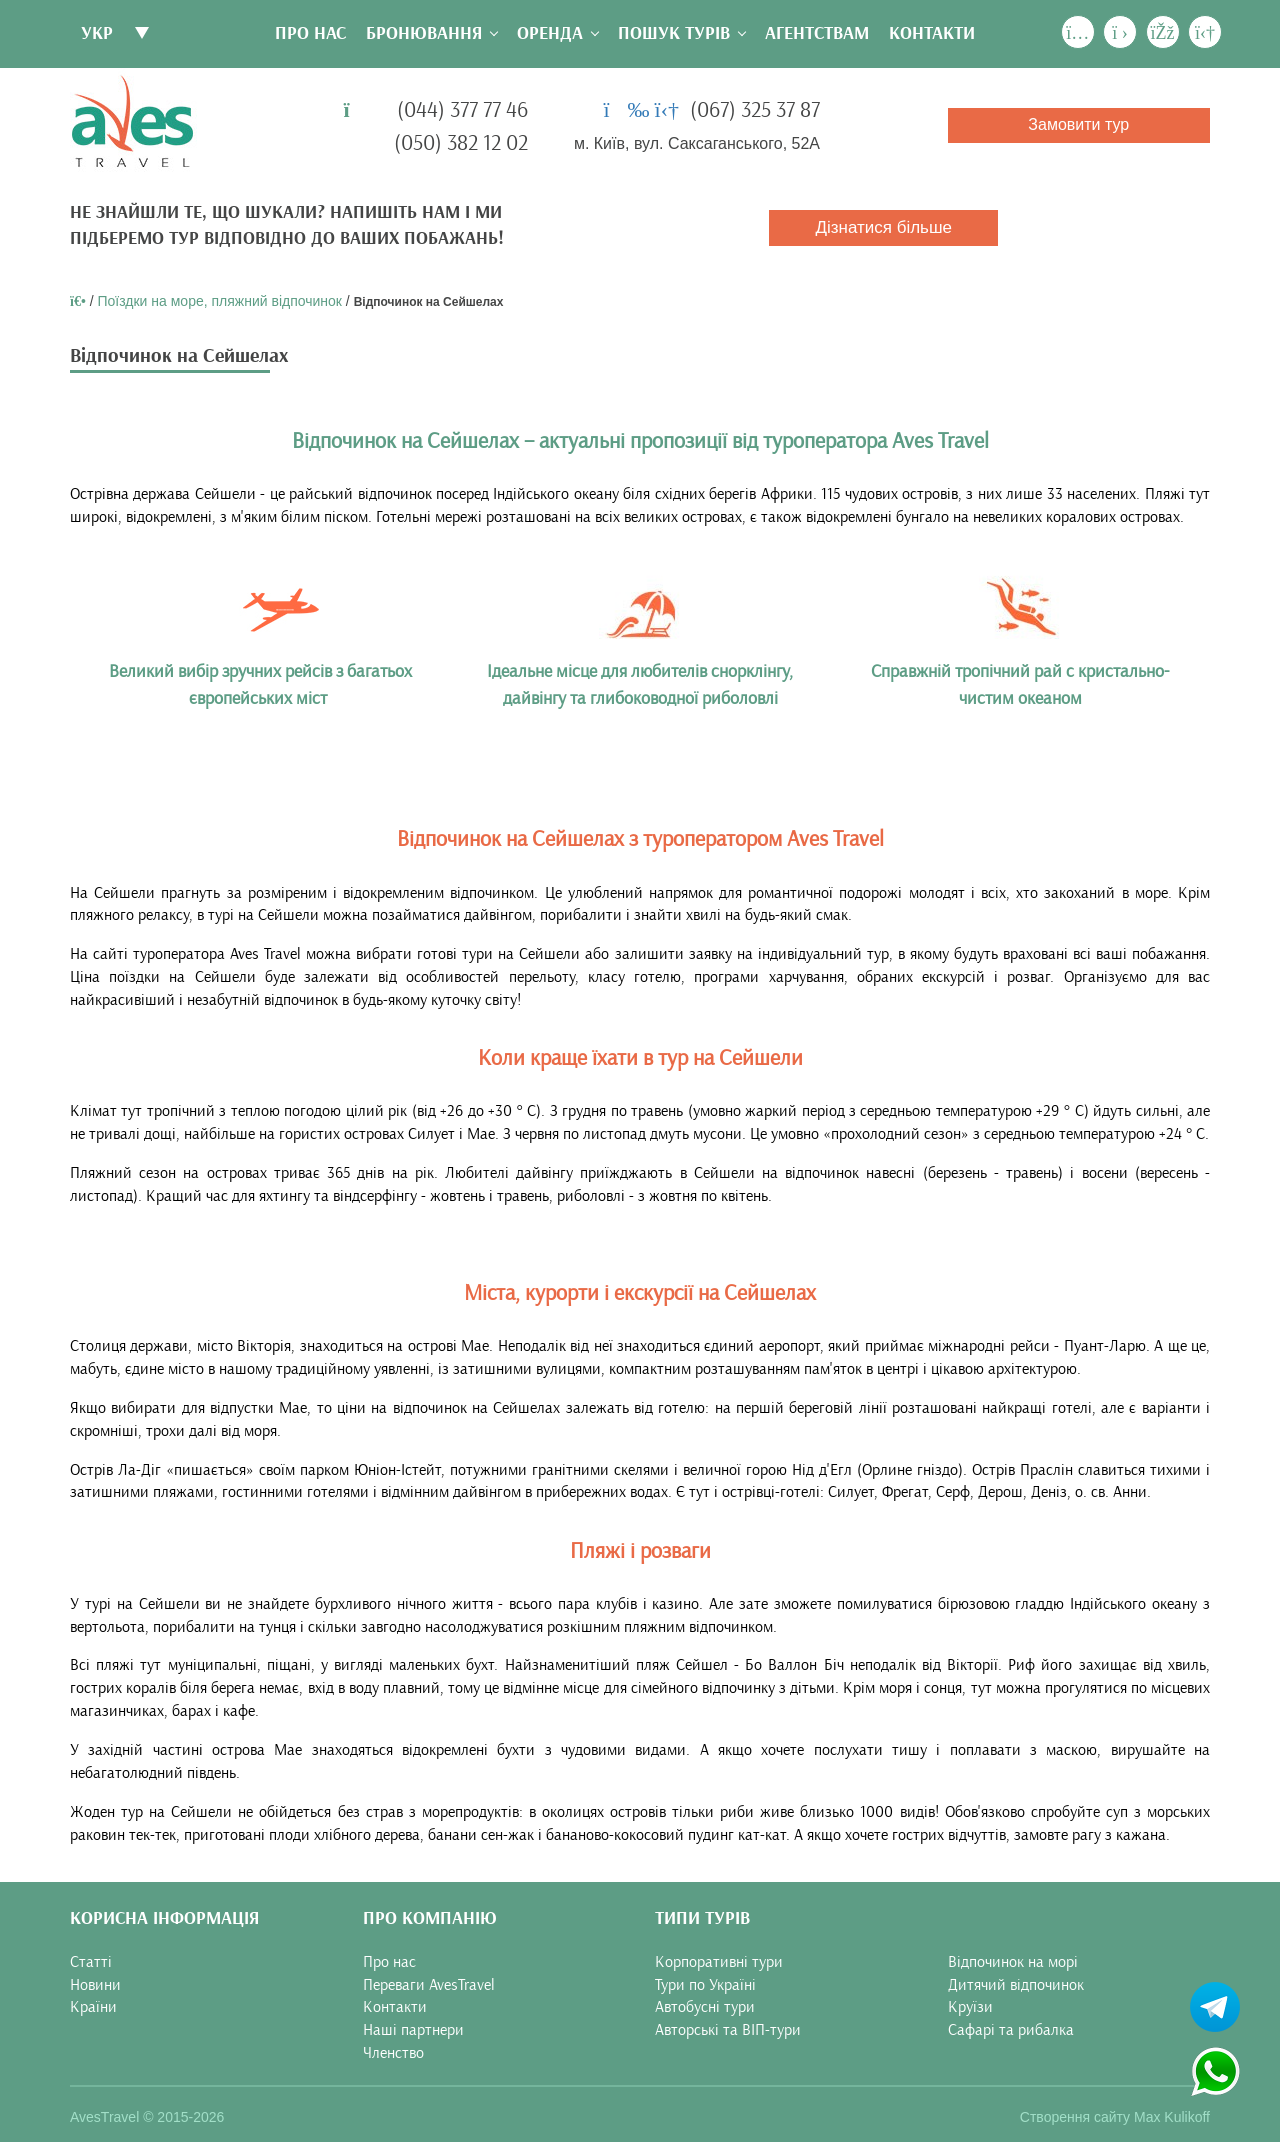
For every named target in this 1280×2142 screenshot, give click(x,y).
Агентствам (817, 33)
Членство (393, 2053)
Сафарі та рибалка (1011, 2030)
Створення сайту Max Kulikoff (1115, 2117)
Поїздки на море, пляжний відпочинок (219, 301)
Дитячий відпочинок (1016, 1985)
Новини (95, 1985)
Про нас (310, 33)
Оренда (550, 33)
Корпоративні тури (719, 1962)
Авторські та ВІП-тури (728, 2030)
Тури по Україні (705, 1985)
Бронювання (424, 33)
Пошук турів (674, 33)
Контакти (932, 33)
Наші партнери (413, 2030)
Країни (93, 2007)
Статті (91, 1962)
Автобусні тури (705, 2007)
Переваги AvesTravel (429, 1985)
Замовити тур (1078, 124)
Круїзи (970, 2007)
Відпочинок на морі (1013, 1962)
